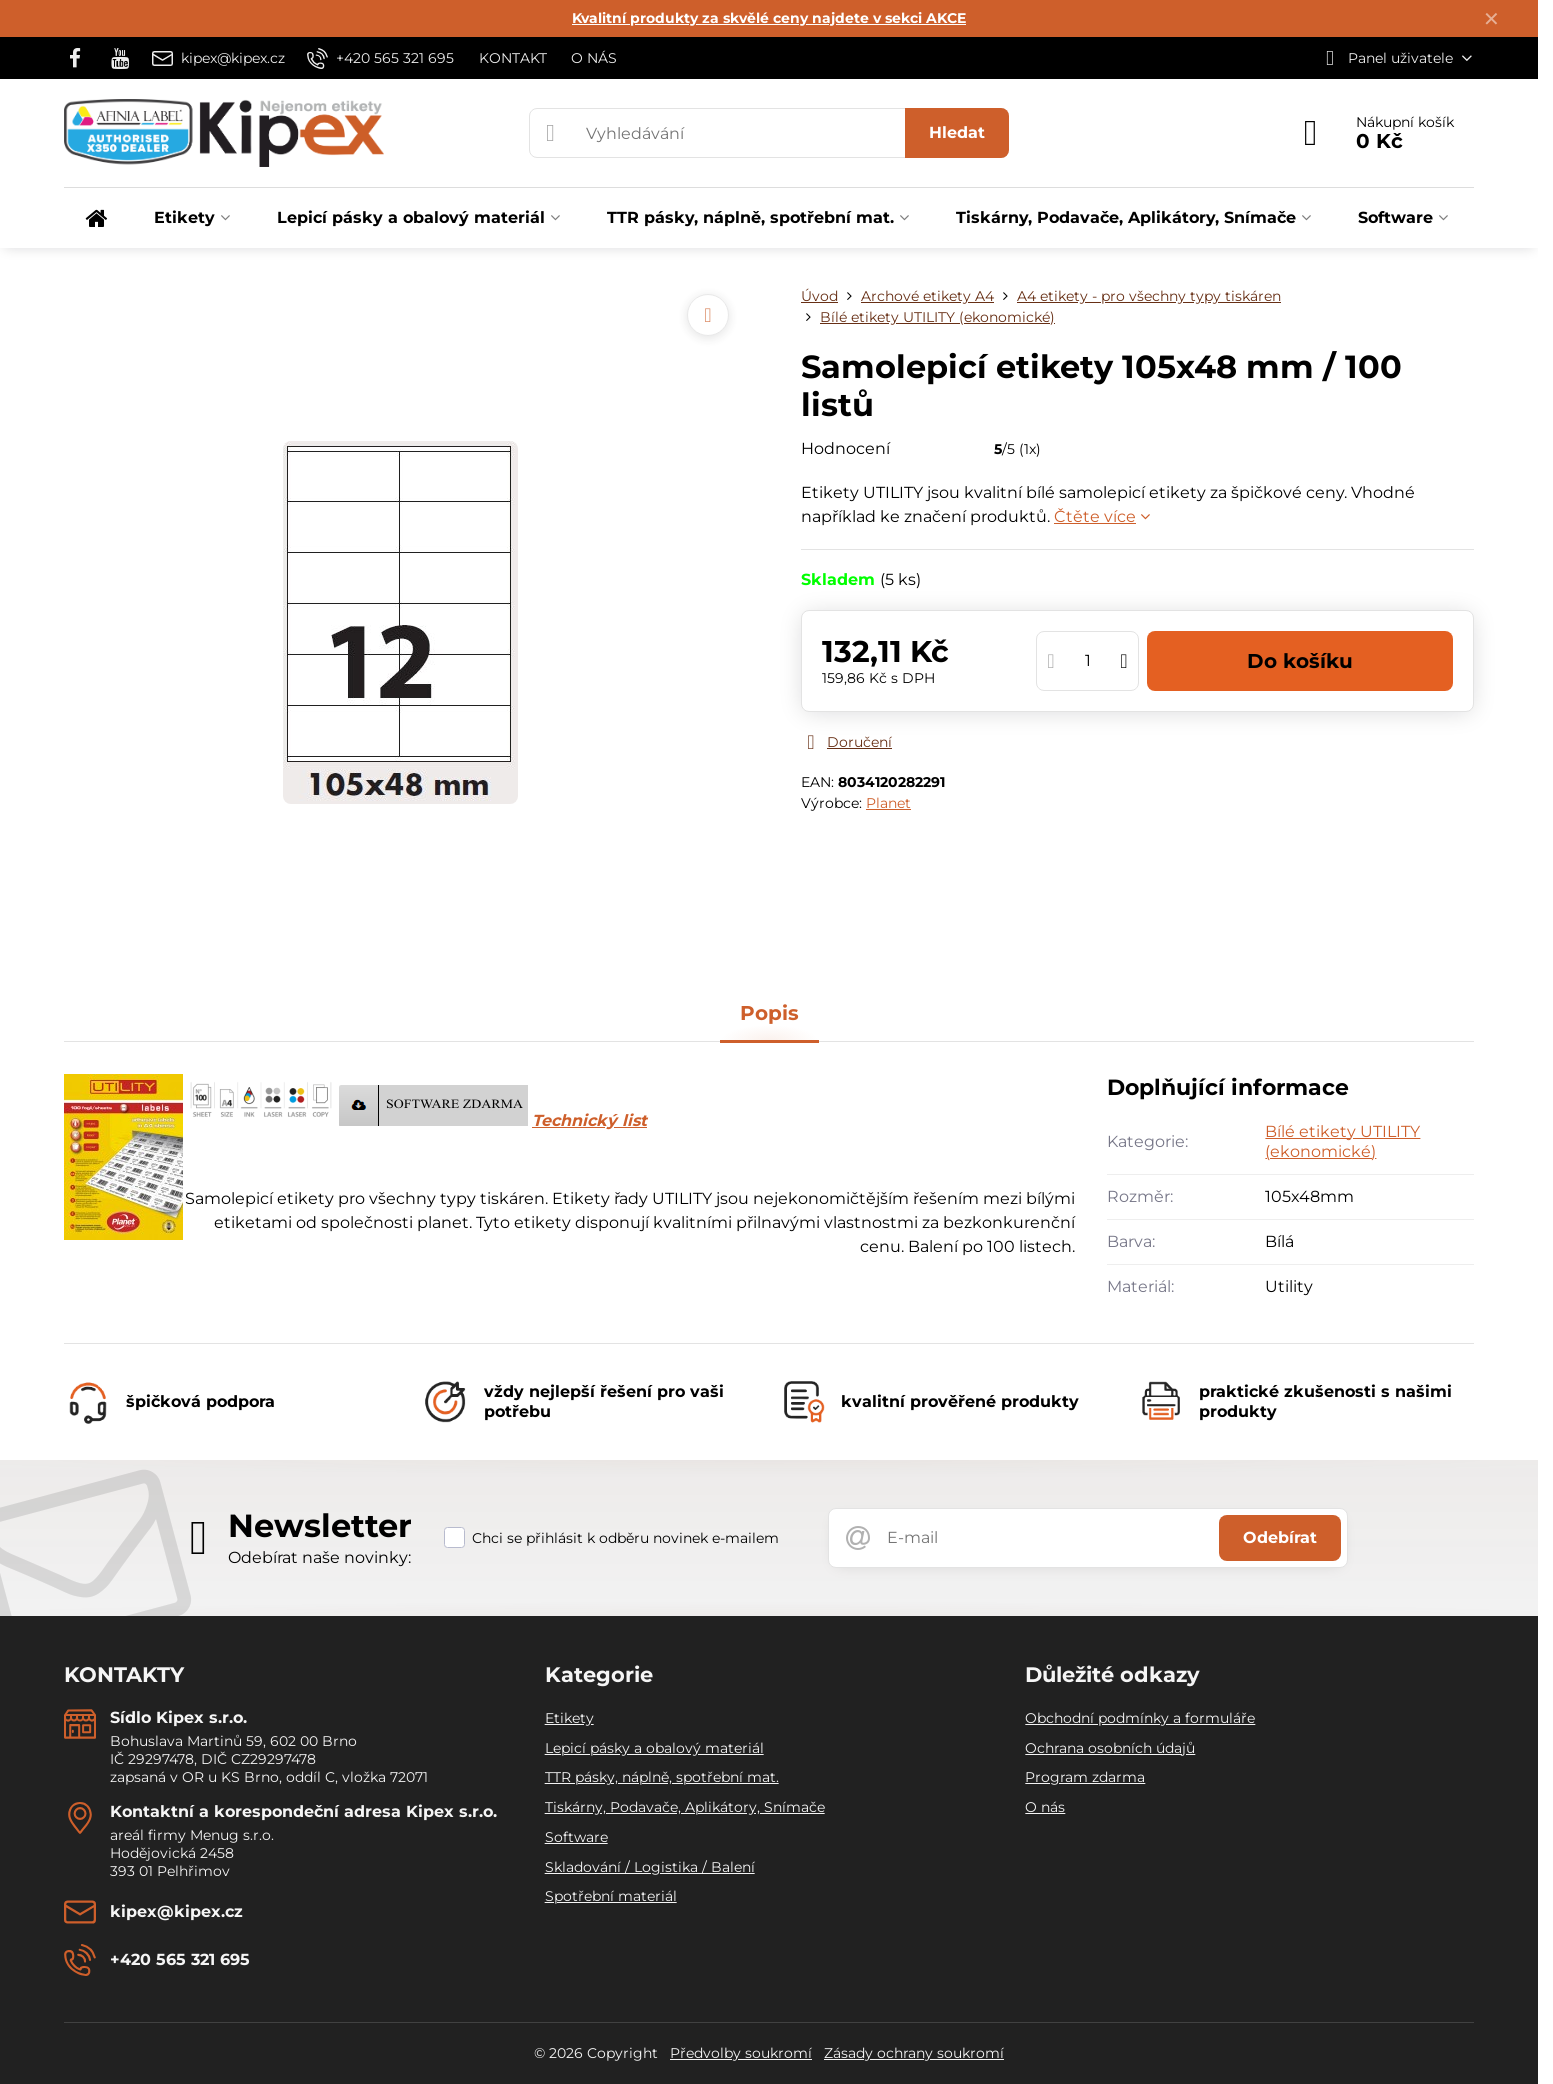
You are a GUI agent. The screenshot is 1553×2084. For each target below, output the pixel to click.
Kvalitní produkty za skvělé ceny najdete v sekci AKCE (769, 18)
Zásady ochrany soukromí (914, 2053)
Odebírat (1280, 1537)
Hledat (957, 132)
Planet (888, 803)
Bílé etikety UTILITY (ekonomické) (1342, 1141)
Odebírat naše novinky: (319, 1557)
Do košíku (1300, 661)
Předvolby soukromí (741, 2053)
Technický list (589, 1120)
